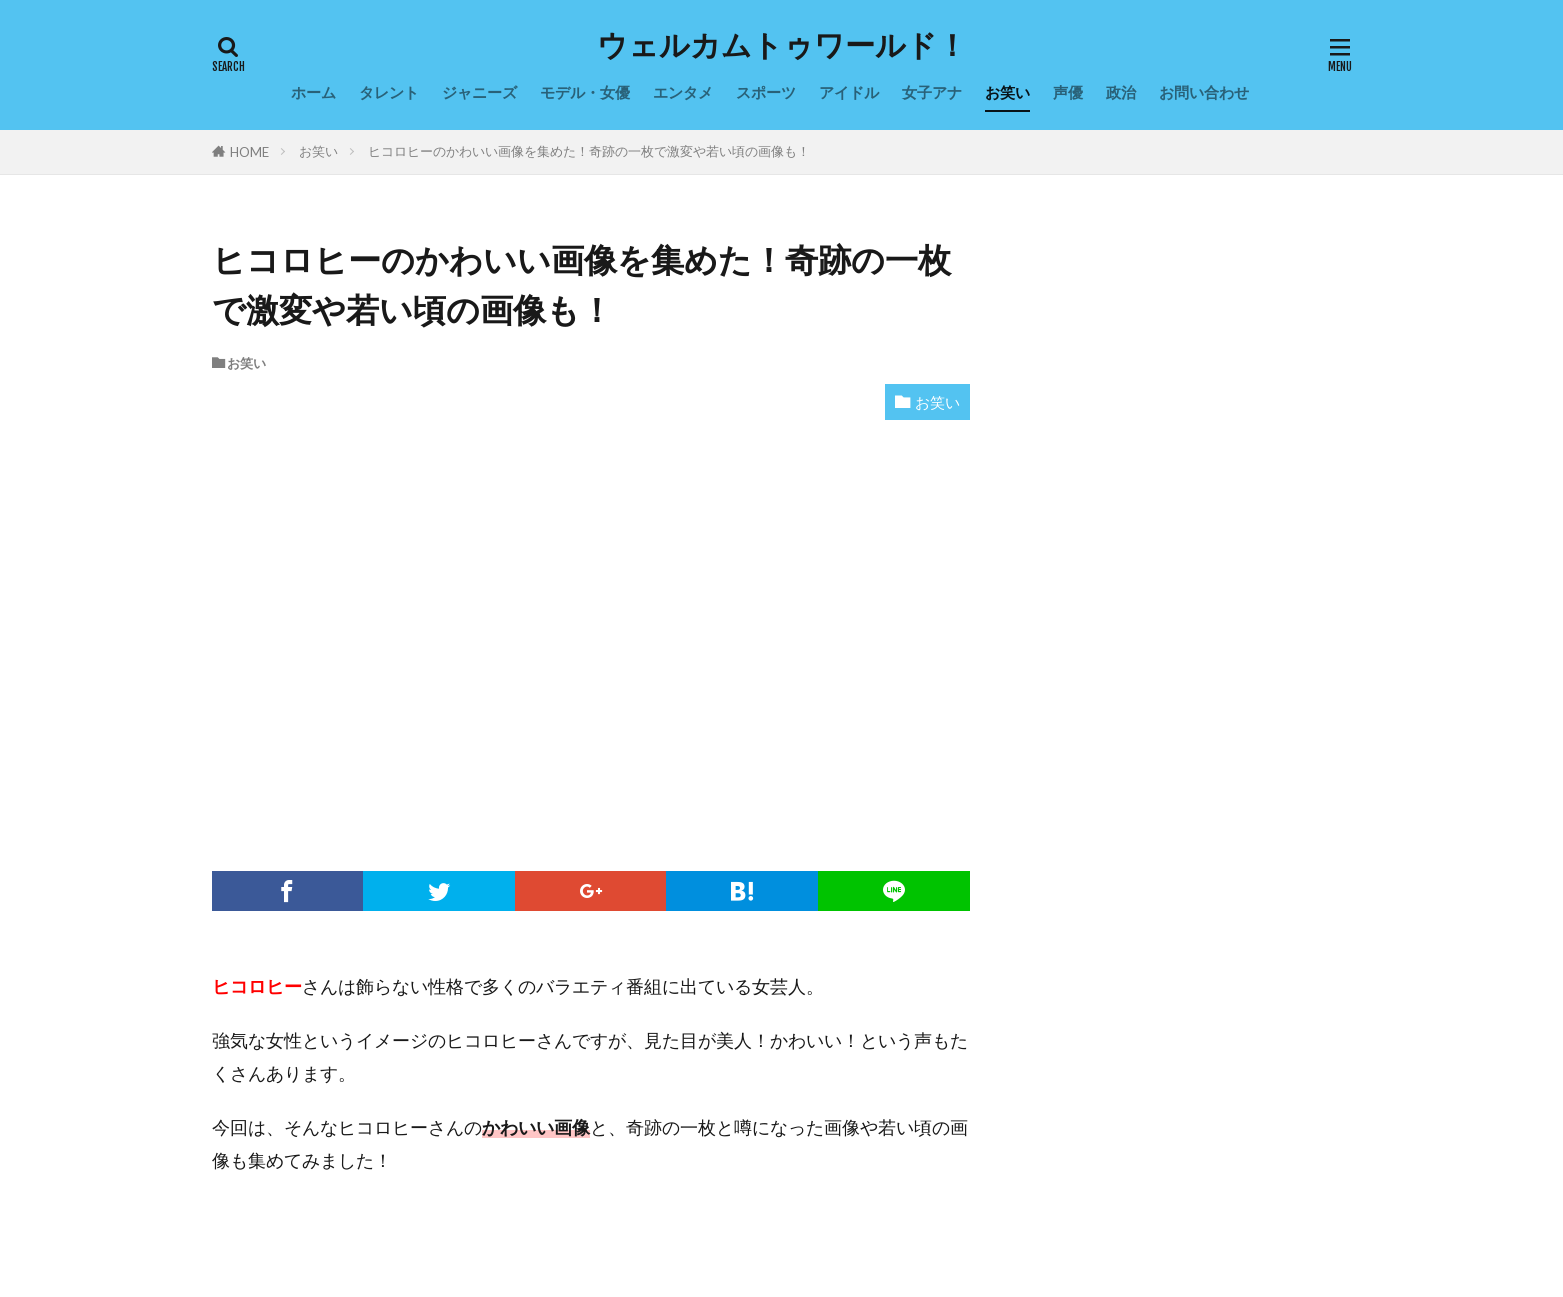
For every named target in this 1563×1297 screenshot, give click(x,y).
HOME (249, 152)
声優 (1068, 92)
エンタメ (683, 92)
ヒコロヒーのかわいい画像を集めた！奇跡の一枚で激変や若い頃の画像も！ (589, 151)
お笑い (1007, 92)
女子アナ (932, 92)
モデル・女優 (585, 92)
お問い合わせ (1204, 92)
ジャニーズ (479, 92)
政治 (1121, 92)
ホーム (313, 92)
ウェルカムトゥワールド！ (782, 45)
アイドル (849, 92)
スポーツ (766, 92)
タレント (389, 92)
